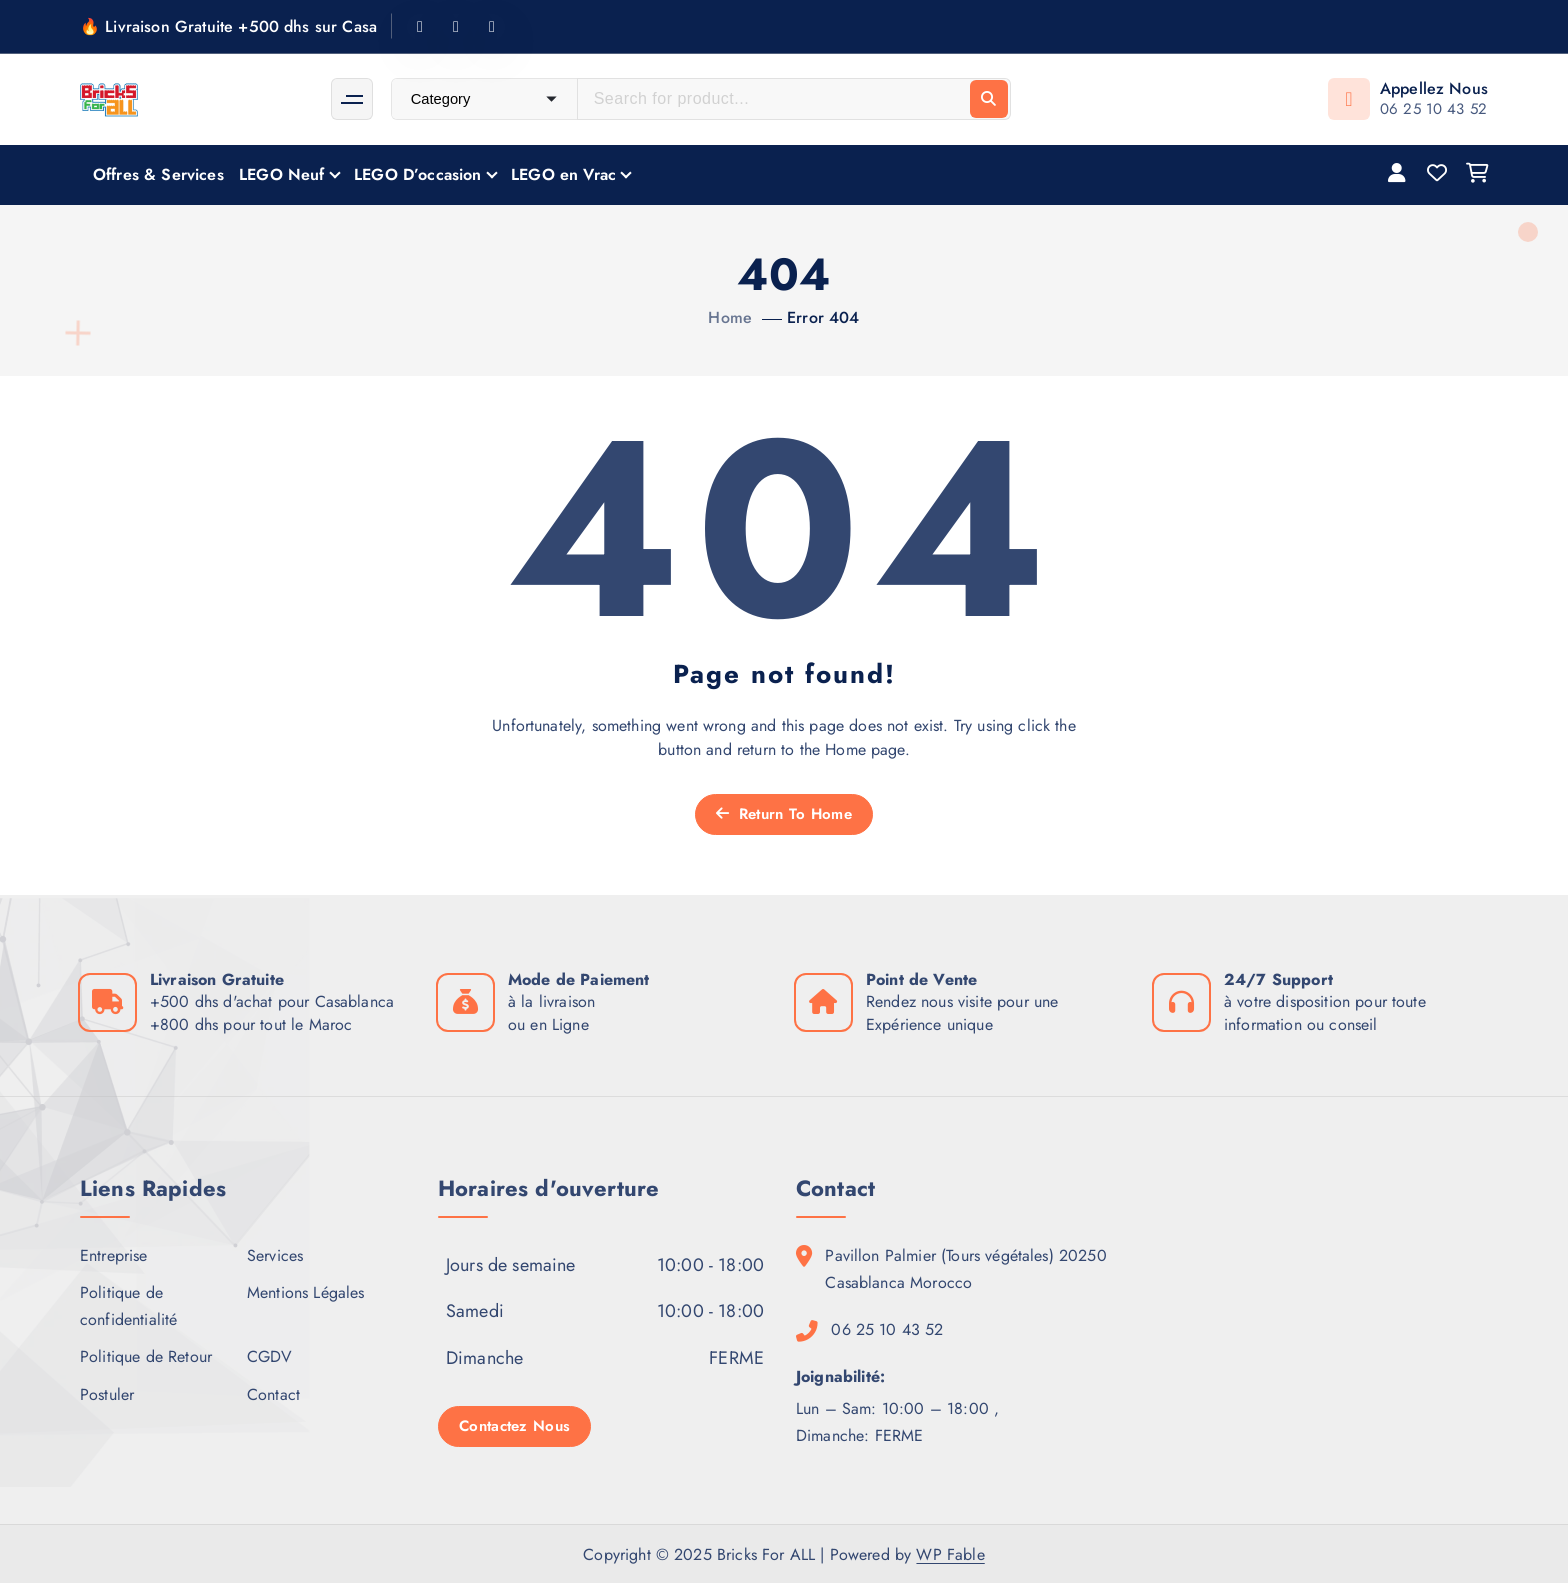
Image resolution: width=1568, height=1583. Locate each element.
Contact (273, 1394)
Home (730, 317)
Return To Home (784, 814)
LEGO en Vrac (563, 174)
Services (275, 1255)
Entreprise (114, 1255)
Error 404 (823, 317)
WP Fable (950, 1554)
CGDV (270, 1356)
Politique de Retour (146, 1356)
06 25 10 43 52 (1433, 109)
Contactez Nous (514, 1426)
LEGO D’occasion (417, 174)
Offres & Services (158, 174)
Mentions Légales (306, 1292)
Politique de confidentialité (128, 1306)
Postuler (107, 1394)
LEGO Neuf (281, 174)
